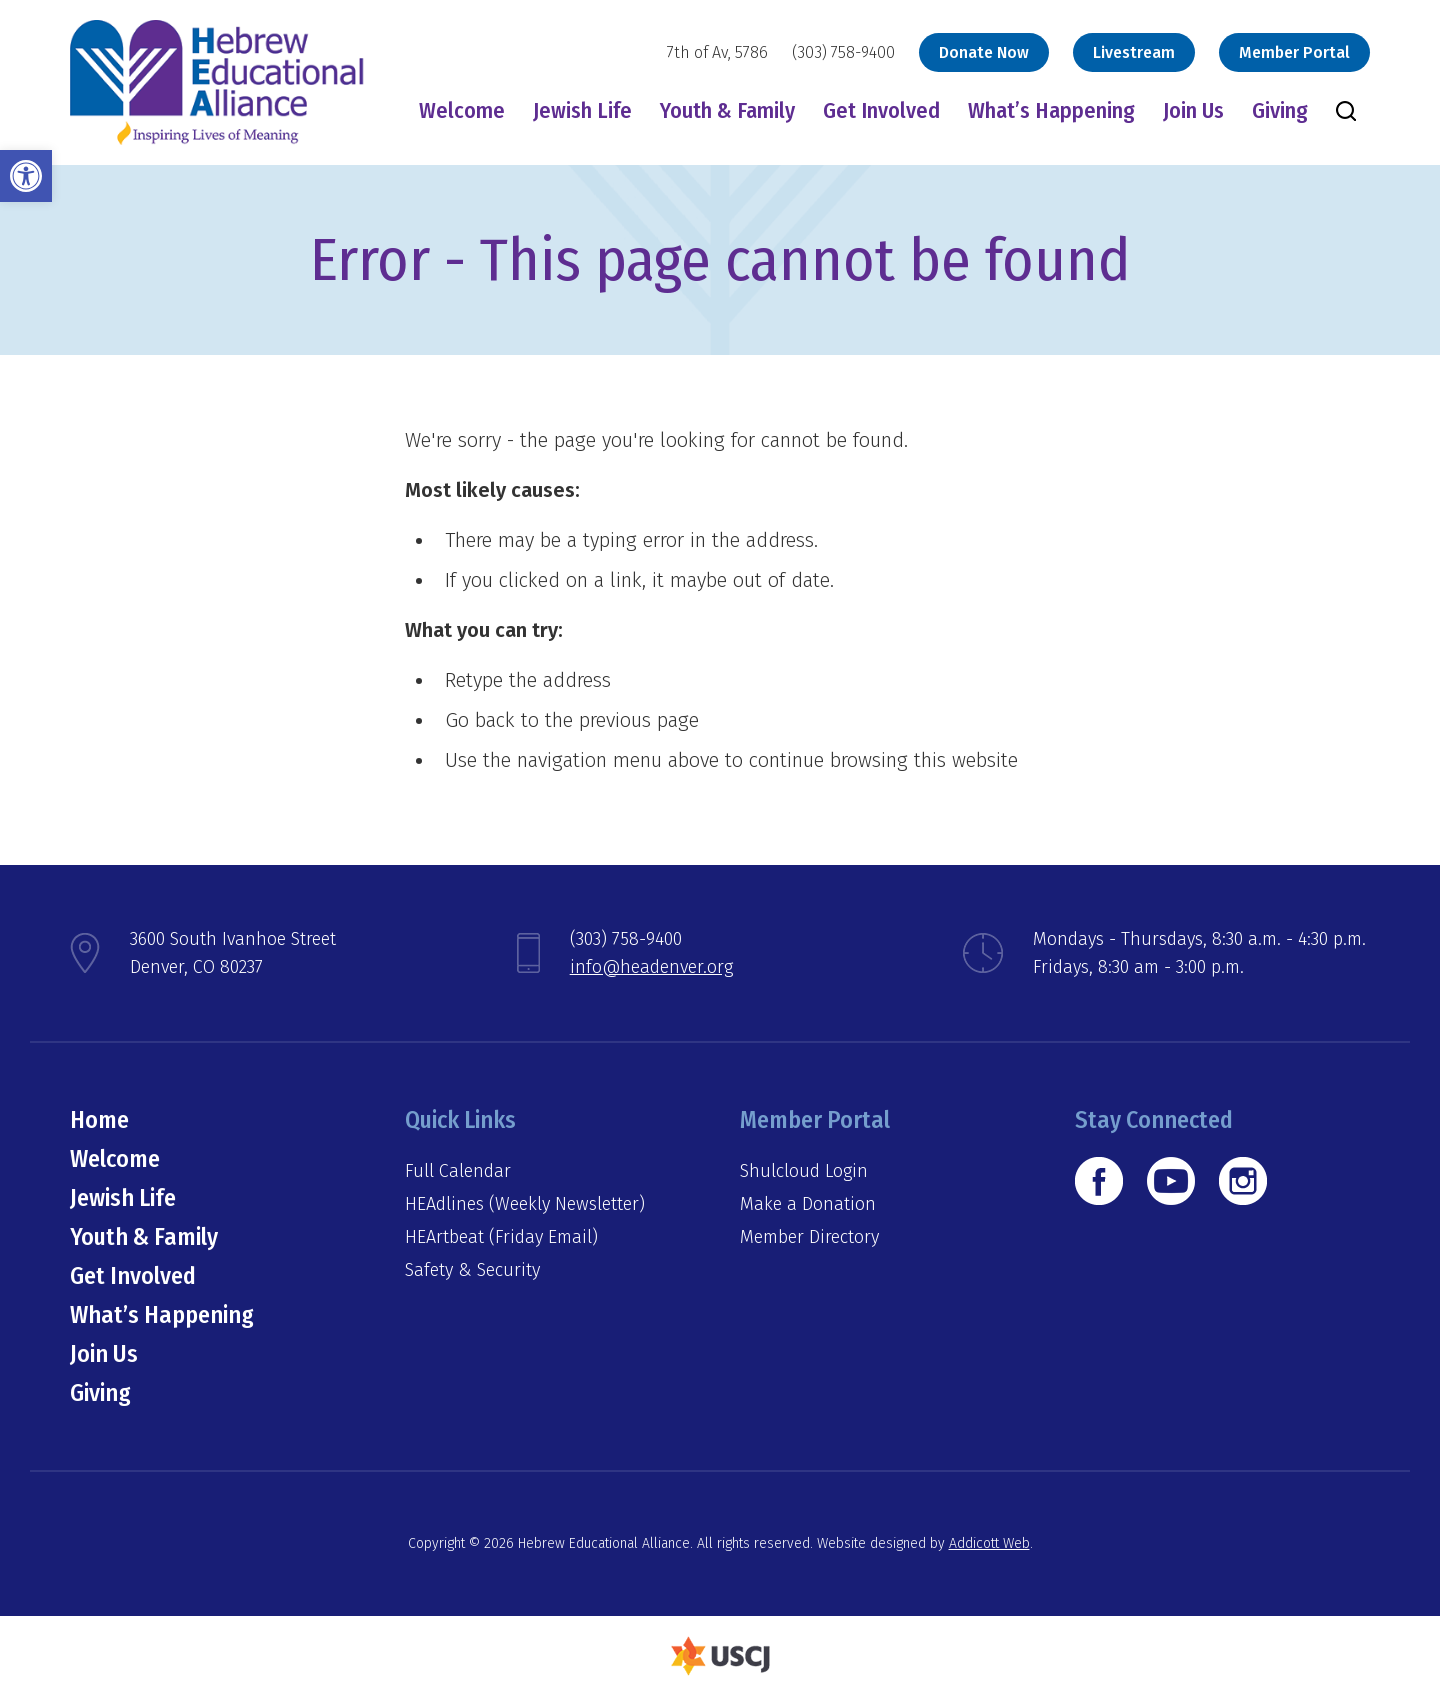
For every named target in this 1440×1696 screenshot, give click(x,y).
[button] (26, 176)
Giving (1280, 110)
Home (99, 1120)
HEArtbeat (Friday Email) (501, 1237)
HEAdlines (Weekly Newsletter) (525, 1204)
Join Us (1193, 110)
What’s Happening (1051, 110)
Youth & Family (727, 110)
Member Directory (809, 1237)
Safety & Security (472, 1270)
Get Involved (881, 110)
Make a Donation (808, 1204)
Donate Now (984, 52)
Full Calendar (458, 1171)
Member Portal (1294, 52)
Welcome (462, 110)
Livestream (1134, 52)
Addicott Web (989, 1543)
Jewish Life (582, 110)
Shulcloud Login (804, 1171)
